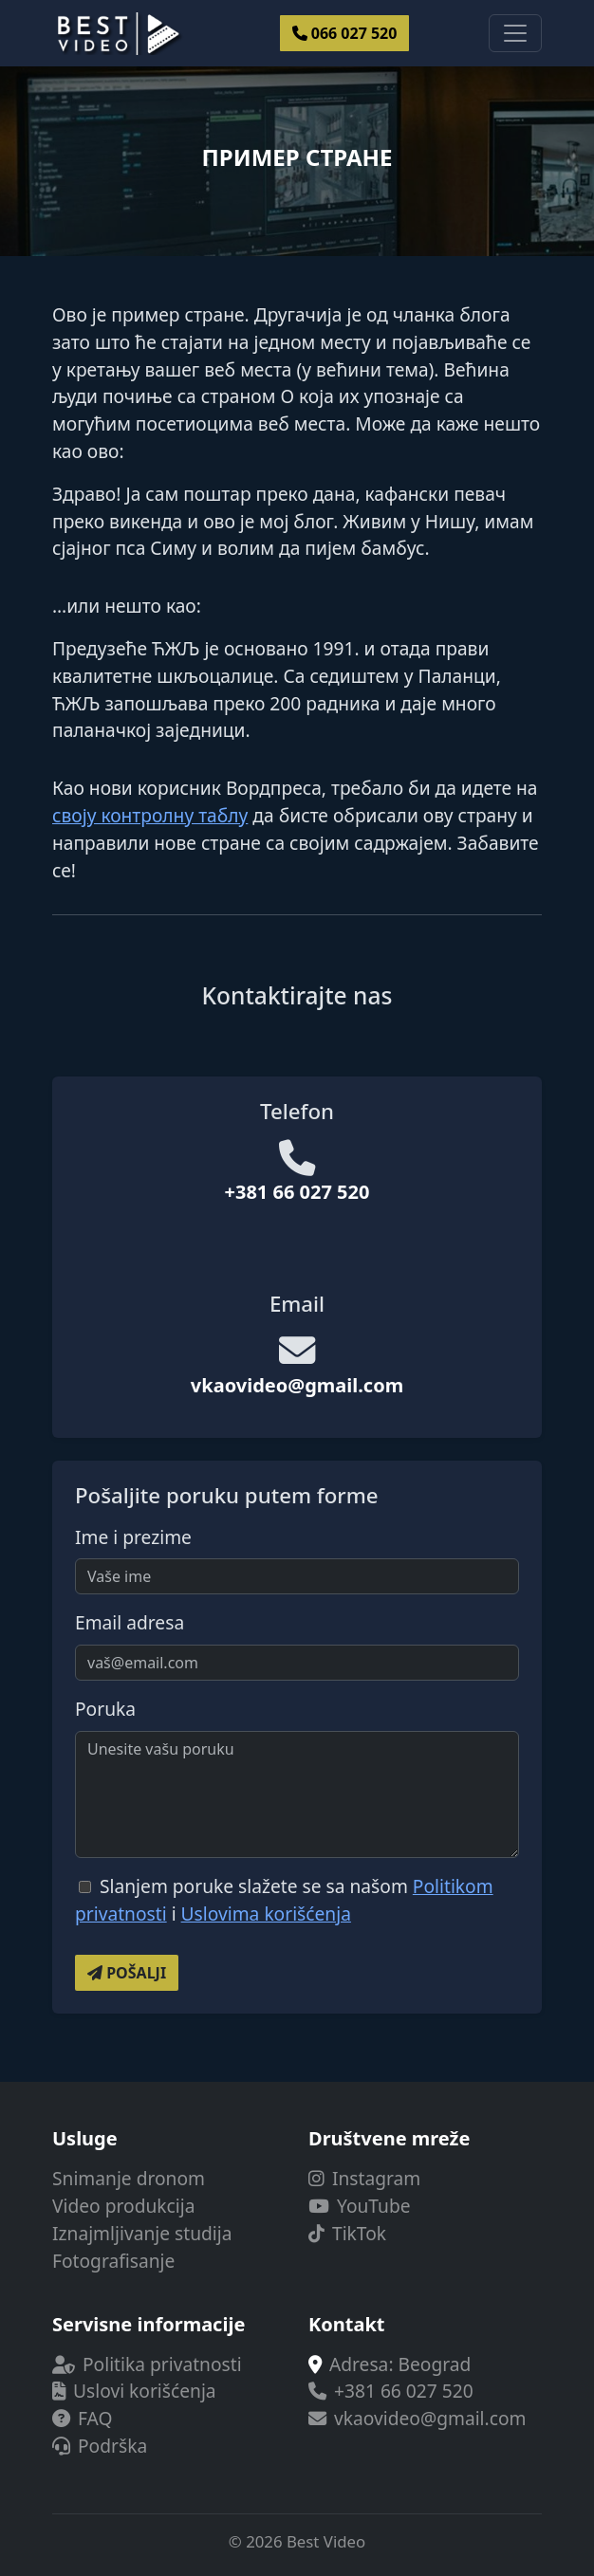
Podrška (99, 2445)
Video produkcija (123, 2205)
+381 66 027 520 (297, 1192)
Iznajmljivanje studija (142, 2233)
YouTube (359, 2205)
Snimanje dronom (128, 2178)
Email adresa (129, 1622)
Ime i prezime (133, 1537)
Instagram (364, 2178)
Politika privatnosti (147, 2364)
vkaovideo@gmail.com (297, 1385)
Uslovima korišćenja (266, 1913)
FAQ (82, 2418)
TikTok (347, 2233)
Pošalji (126, 1972)
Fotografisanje (113, 2260)
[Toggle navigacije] (515, 33)
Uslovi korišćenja (134, 2390)
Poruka (105, 1708)
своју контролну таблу (150, 815)
